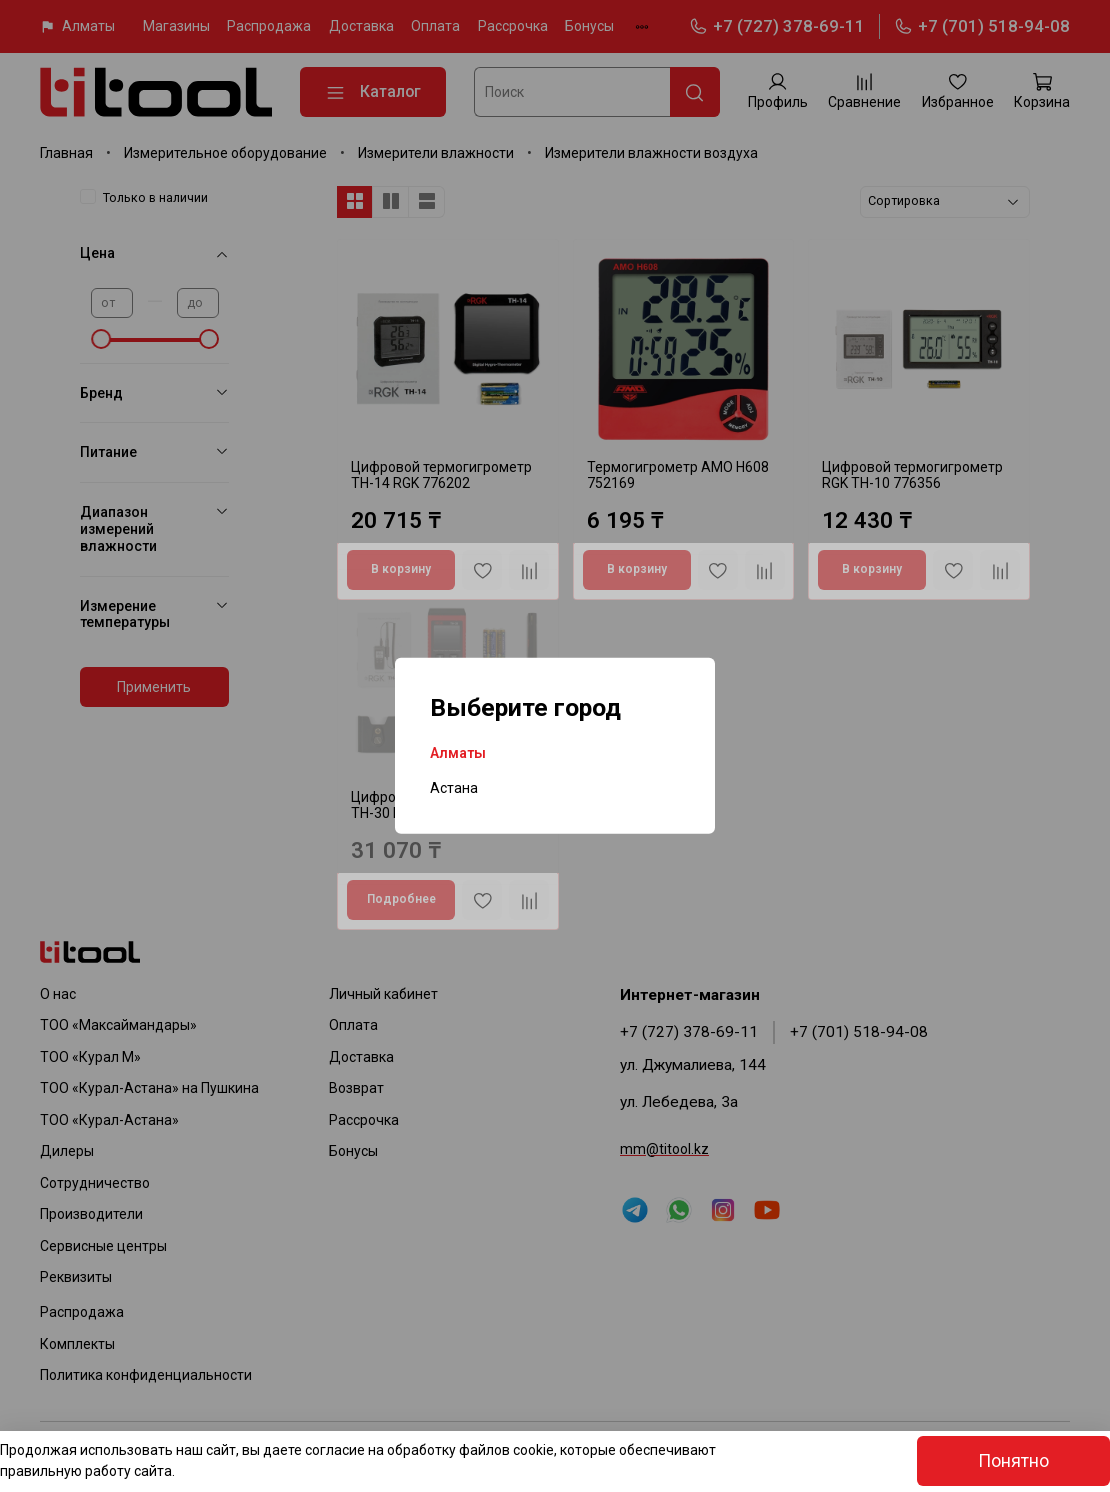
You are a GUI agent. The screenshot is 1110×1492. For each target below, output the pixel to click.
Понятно (1013, 1461)
